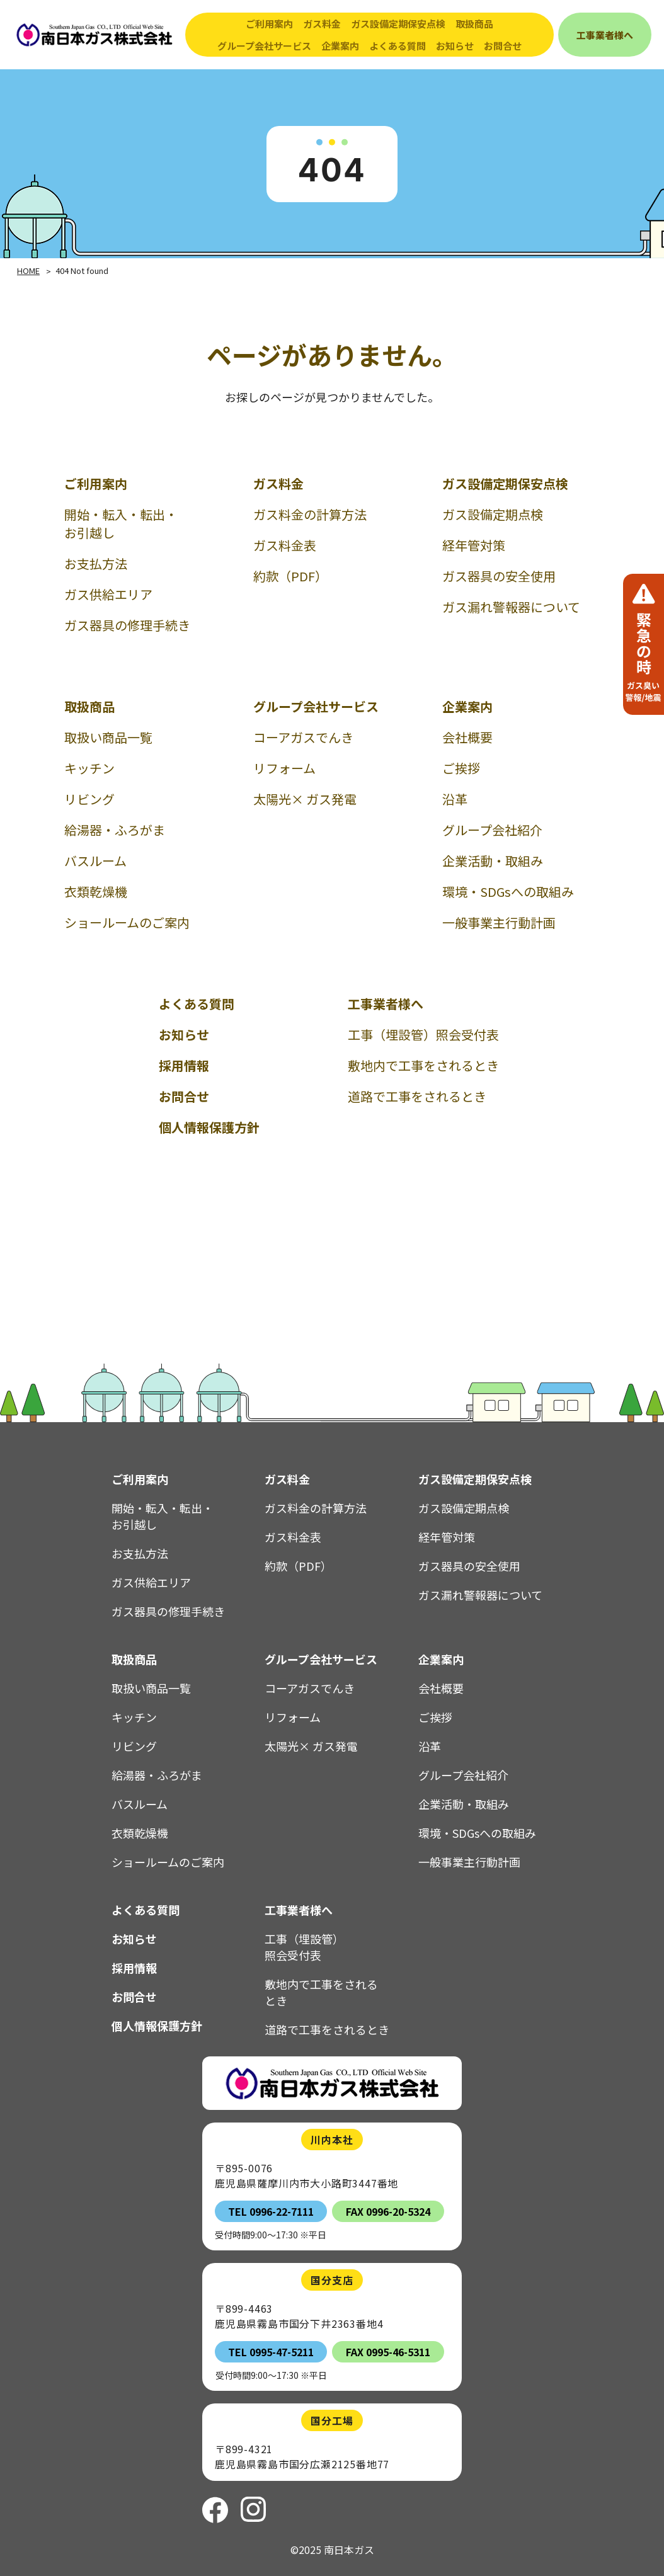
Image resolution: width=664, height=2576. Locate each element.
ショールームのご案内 (127, 922)
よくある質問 (397, 45)
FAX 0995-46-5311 (388, 2351)
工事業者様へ (385, 1003)
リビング (89, 799)
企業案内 (467, 706)
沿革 (454, 799)
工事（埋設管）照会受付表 (423, 1034)
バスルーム (95, 861)
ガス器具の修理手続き (127, 625)
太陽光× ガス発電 (305, 799)
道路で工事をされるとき (417, 1096)
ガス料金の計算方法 (310, 514)
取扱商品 (89, 706)
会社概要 (467, 737)
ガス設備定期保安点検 (505, 483)
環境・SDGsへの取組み (508, 891)
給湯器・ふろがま (114, 830)
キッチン (89, 768)
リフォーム (284, 768)
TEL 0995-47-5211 (271, 2351)
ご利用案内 (95, 483)
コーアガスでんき (303, 737)
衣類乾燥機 (95, 891)
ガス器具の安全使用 (499, 576)
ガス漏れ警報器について (511, 607)
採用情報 (184, 1065)
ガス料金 (278, 483)
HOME (28, 270)
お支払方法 (95, 563)
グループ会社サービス (316, 706)
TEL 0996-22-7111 (271, 2211)
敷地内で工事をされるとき (423, 1065)
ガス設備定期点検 (492, 514)
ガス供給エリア (108, 594)
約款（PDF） (290, 576)
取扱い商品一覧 (108, 737)
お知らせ (455, 45)
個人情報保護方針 (209, 1127)
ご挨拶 (461, 768)
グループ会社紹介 (492, 830)
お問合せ (503, 45)
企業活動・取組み (492, 861)
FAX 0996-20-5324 (388, 2211)
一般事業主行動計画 (499, 922)
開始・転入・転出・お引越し (121, 523)
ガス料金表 (284, 545)
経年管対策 (473, 545)
